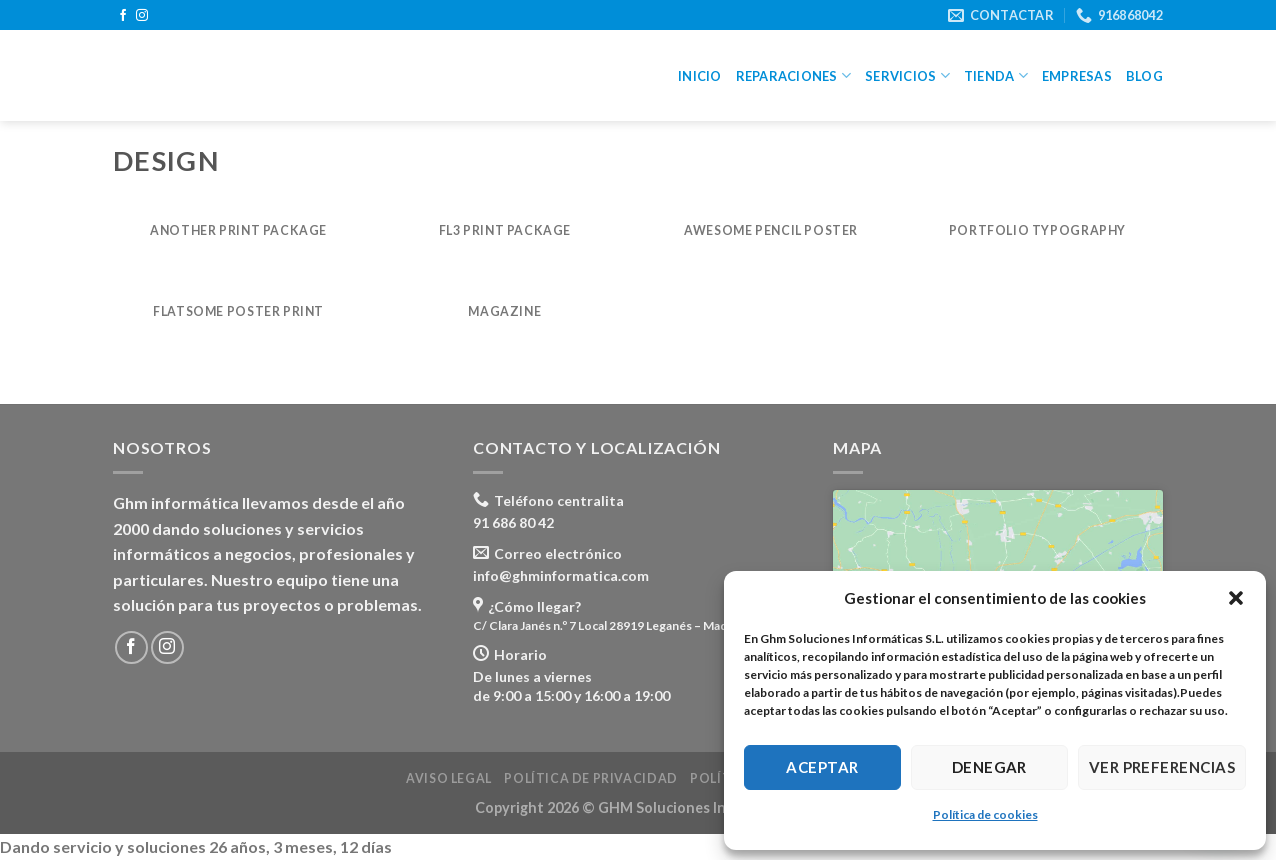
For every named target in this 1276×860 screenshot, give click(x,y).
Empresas (1077, 76)
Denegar (989, 767)
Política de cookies (985, 814)
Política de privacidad (590, 778)
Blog (1144, 76)
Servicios (907, 75)
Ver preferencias (1162, 767)
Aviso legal (449, 778)
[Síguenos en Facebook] (123, 16)
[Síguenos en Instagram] (142, 16)
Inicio (700, 76)
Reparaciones (794, 75)
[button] (1236, 598)
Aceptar (822, 767)
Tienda (996, 75)
